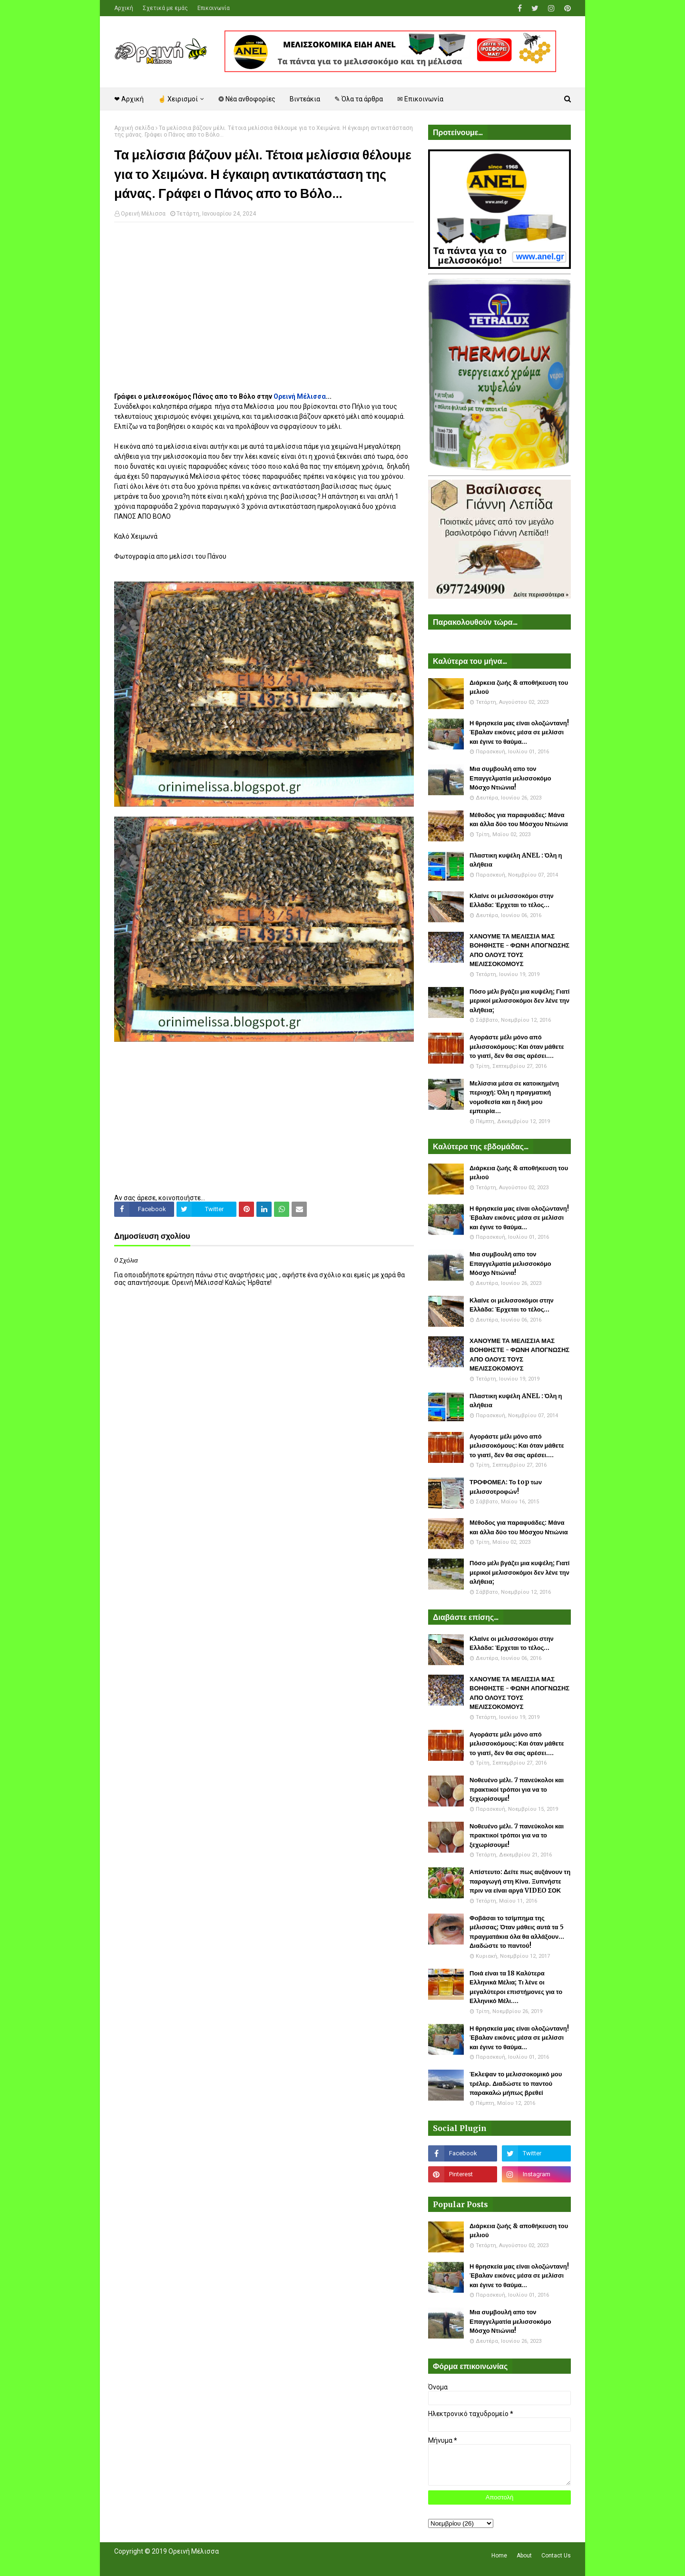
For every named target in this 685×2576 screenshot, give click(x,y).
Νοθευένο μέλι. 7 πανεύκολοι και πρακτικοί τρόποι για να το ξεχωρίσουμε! (517, 1789)
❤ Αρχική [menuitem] (129, 99)
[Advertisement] (264, 298)
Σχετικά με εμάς (165, 8)
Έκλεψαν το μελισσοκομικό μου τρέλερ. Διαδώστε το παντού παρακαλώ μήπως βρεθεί (516, 2083)
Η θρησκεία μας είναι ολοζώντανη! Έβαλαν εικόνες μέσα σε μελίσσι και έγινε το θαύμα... (519, 732)
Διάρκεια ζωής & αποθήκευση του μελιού (519, 687)
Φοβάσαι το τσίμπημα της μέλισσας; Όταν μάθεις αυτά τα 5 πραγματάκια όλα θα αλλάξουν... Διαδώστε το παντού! (517, 1932)
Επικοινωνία (213, 8)
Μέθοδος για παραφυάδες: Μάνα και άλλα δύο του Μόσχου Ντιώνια (519, 820)
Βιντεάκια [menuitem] (305, 99)
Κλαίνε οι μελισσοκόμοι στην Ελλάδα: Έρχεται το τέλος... (512, 900)
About (524, 2555)
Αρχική (123, 8)
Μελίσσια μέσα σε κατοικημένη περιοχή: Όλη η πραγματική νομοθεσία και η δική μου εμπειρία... (514, 1097)
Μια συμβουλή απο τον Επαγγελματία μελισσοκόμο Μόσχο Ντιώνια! (510, 778)
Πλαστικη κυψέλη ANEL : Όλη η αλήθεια (516, 860)
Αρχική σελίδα (134, 128)
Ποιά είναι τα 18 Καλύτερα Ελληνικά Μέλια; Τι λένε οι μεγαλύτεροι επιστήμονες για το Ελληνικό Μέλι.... (516, 1987)
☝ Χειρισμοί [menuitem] (178, 99)
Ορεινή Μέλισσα (143, 213)
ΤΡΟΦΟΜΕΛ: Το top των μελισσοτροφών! (506, 1487)
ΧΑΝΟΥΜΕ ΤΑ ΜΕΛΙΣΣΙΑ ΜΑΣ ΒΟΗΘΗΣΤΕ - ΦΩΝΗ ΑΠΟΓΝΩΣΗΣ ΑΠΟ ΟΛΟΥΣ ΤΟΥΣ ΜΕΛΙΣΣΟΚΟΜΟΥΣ (519, 950)
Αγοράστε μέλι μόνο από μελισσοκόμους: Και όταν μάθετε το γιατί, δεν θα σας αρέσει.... (517, 1046)
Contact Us (556, 2555)
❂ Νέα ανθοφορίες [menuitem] (246, 99)
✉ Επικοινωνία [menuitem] (420, 99)
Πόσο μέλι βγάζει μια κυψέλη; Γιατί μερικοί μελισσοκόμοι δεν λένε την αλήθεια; (519, 1000)
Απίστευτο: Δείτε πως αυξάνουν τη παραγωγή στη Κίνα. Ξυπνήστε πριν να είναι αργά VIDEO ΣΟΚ (520, 1881)
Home (499, 2555)
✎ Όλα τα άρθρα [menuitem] (358, 99)
